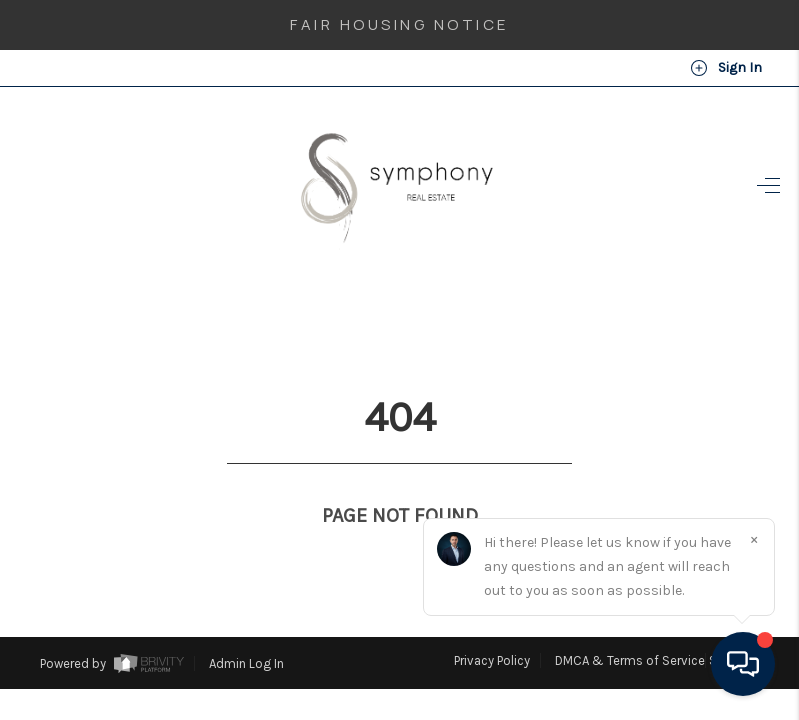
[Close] (754, 539)
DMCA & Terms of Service (630, 623)
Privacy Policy (492, 623)
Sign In (726, 68)
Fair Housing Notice (399, 24)
